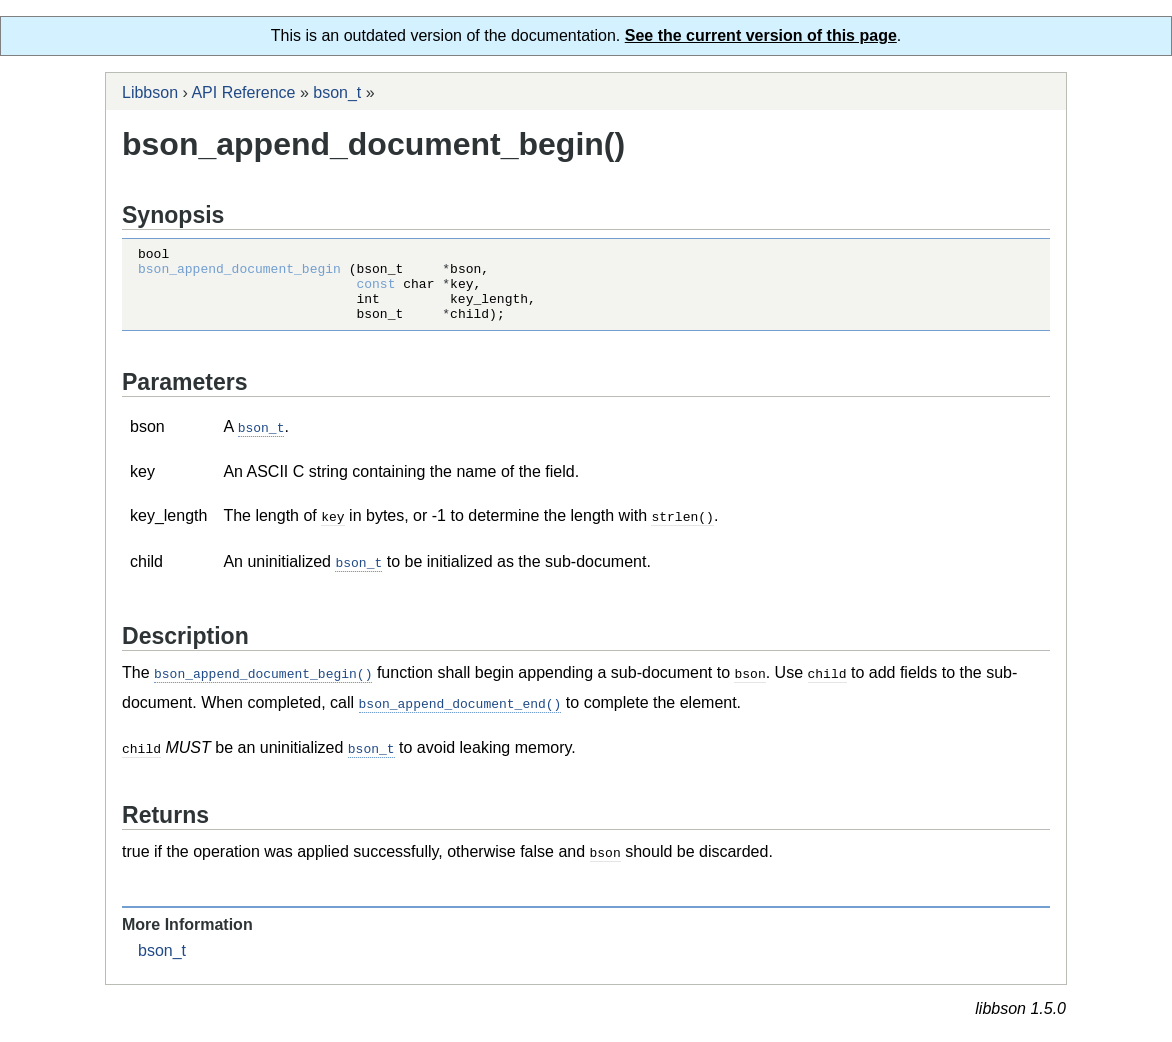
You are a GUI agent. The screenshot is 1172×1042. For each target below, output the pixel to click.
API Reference (243, 92)
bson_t (337, 92)
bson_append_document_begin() (263, 685)
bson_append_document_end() (460, 714)
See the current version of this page (761, 35)
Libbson (150, 92)
